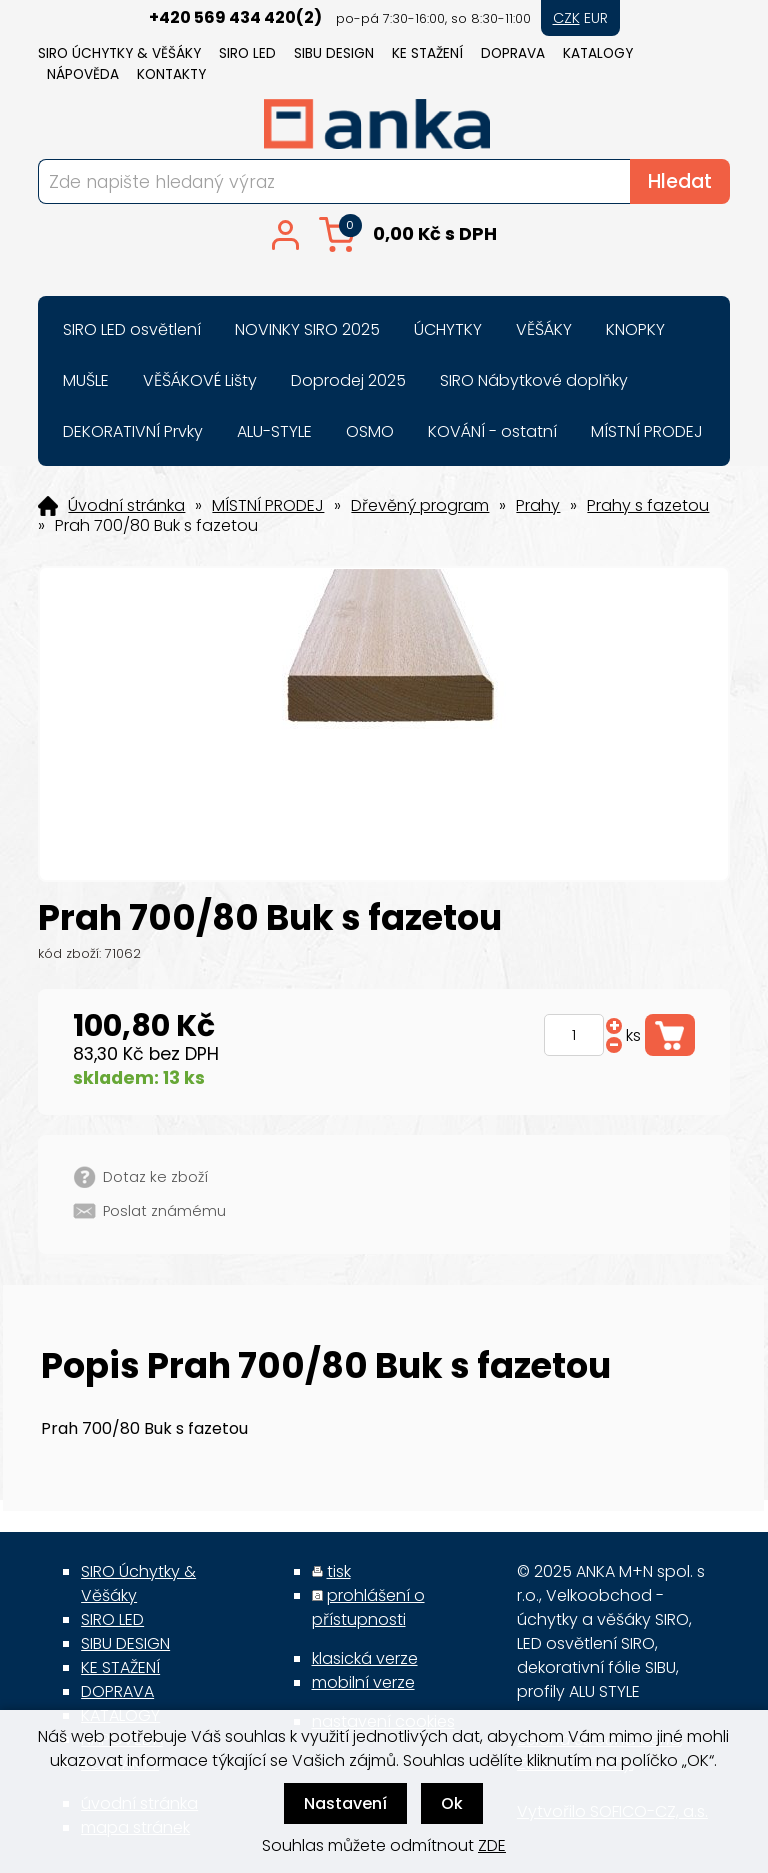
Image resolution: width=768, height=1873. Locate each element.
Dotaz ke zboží (155, 1177)
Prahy (538, 506)
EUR (596, 18)
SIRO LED (247, 53)
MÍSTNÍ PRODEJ (268, 506)
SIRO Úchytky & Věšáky (119, 53)
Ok (452, 1803)
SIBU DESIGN (334, 53)
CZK (566, 18)
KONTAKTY (171, 74)
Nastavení (345, 1803)
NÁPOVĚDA (83, 74)
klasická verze (365, 1658)
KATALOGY (598, 53)
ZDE (492, 1845)
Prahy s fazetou (648, 506)
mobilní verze (363, 1682)
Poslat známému (164, 1211)
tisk (339, 1571)
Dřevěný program (420, 506)
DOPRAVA (513, 53)
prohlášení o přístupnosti (368, 1607)
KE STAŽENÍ (427, 53)
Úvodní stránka (126, 506)
